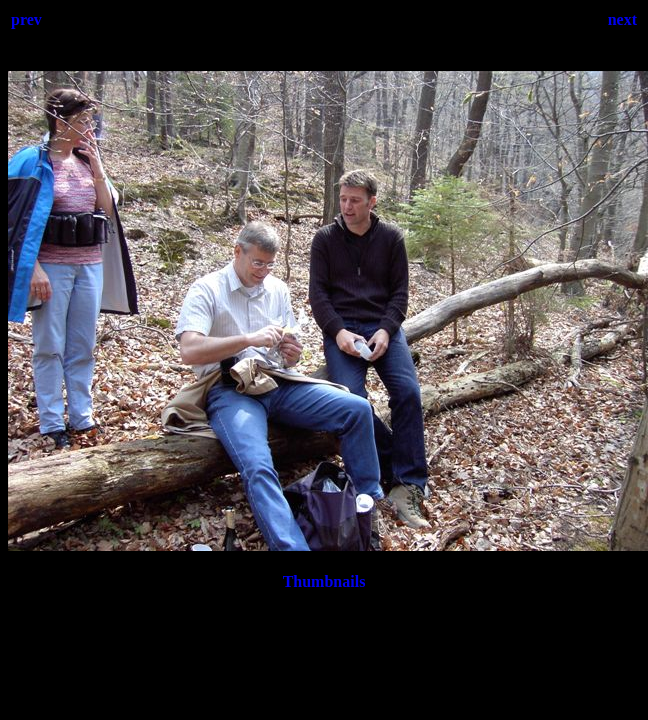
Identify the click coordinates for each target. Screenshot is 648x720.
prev (26, 19)
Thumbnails (324, 581)
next (622, 19)
